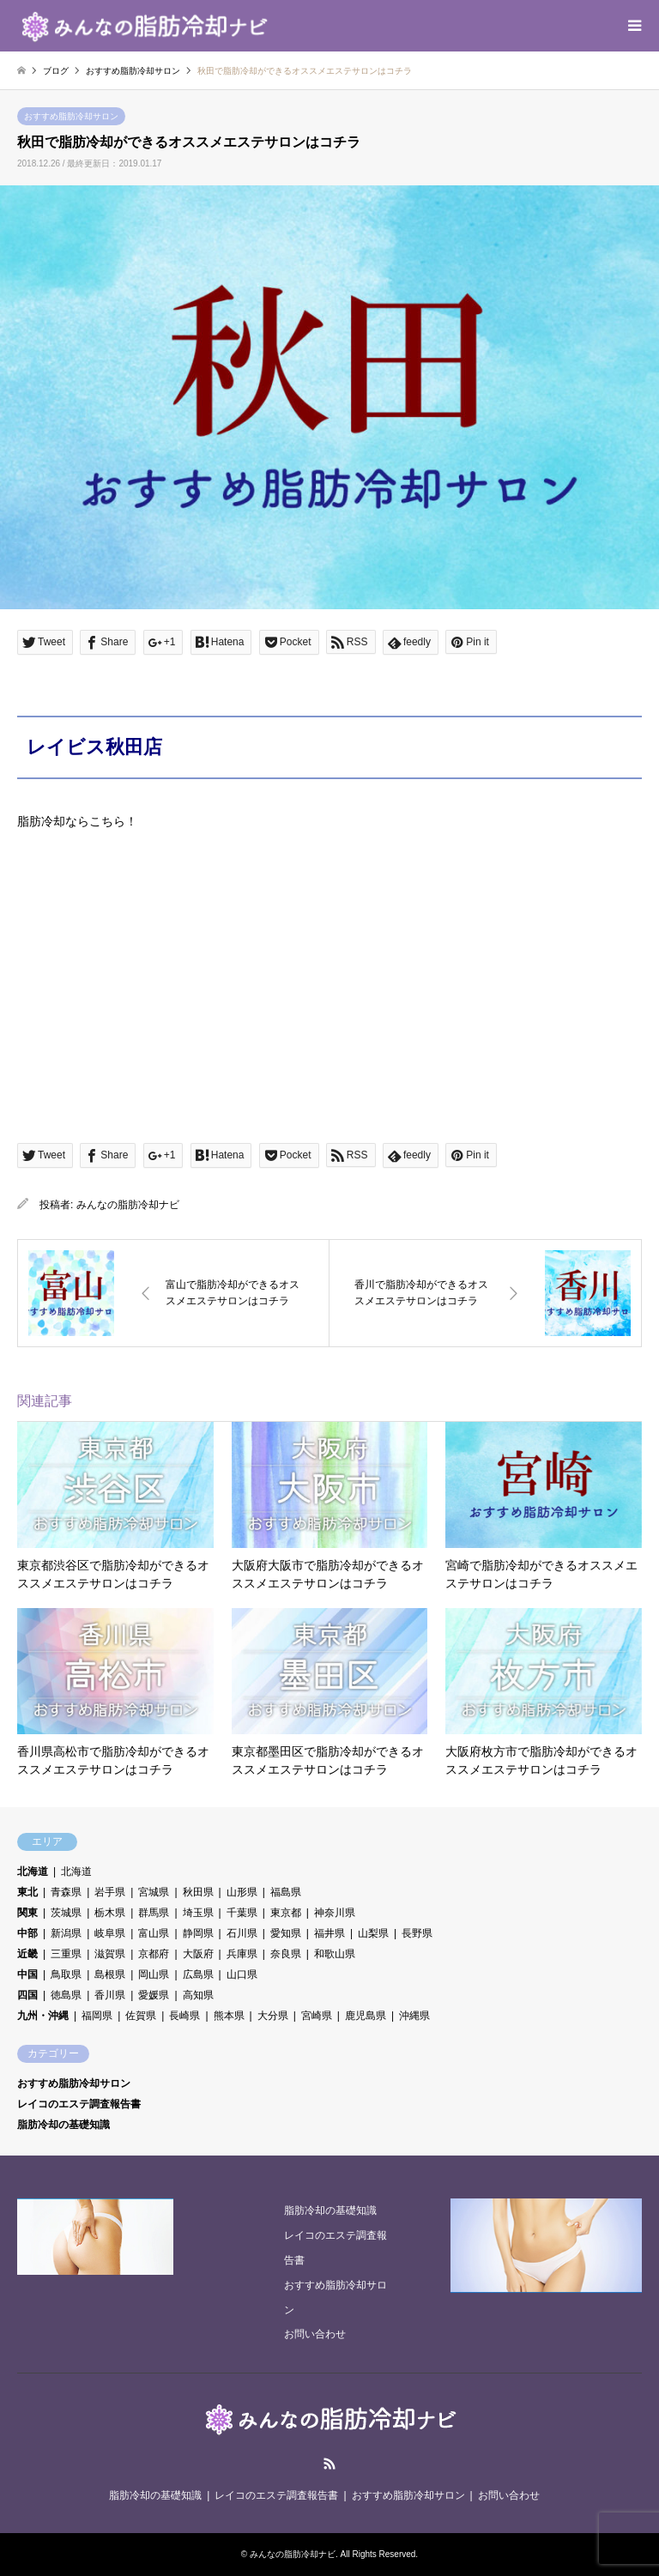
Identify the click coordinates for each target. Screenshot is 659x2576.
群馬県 (153, 1913)
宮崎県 (316, 2016)
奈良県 (285, 1954)
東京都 (285, 1913)
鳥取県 (66, 1974)
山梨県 (373, 1933)
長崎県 (184, 2016)
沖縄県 (414, 2016)
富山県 (153, 1933)
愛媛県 (153, 1995)
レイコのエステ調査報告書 (79, 2104)
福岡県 (97, 2016)
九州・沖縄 (43, 2016)
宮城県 (153, 1892)
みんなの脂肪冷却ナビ (127, 1205)
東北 (27, 1892)
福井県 (329, 1933)
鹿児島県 (365, 2016)
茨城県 (66, 1913)
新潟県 (66, 1933)
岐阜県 (109, 1933)
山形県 (242, 1892)
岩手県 (109, 1892)
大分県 (272, 2016)
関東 (27, 1913)
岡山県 (153, 1974)
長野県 (417, 1933)
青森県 (66, 1892)
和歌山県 (334, 1954)
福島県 (285, 1892)
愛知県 (285, 1933)
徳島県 (66, 1995)
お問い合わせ (315, 2334)
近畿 (27, 1954)
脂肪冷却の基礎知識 (63, 2125)
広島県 (198, 1974)
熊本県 (229, 2016)
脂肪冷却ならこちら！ (77, 821)
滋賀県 (109, 1954)
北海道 (32, 1871)
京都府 (153, 1954)
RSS (329, 2464)
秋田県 (198, 1892)
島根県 (109, 1974)
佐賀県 (140, 2016)
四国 (27, 1995)
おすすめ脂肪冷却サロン (71, 116)
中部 (27, 1933)
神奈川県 (334, 1913)
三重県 (66, 1954)
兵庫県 (242, 1954)
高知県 (198, 1995)
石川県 (242, 1933)
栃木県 (109, 1913)
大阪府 (198, 1954)
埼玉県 (198, 1913)
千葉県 (242, 1913)
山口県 (242, 1974)
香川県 (109, 1995)
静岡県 (198, 1933)
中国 (27, 1974)
